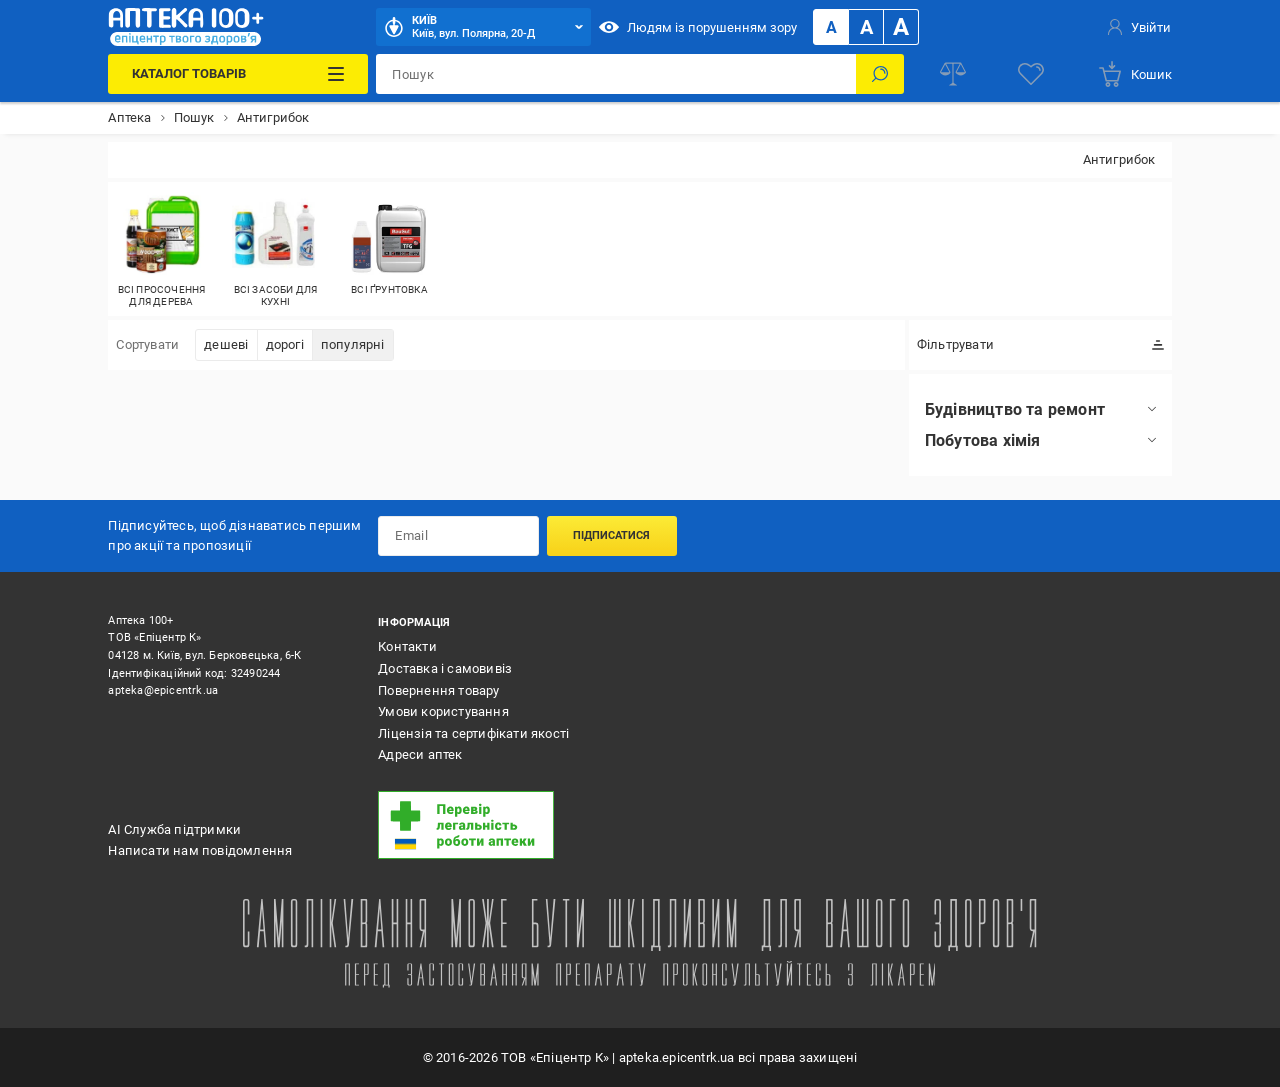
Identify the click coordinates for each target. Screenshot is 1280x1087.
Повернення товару (438, 690)
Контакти (407, 646)
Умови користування (443, 711)
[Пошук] (880, 74)
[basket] (1134, 74)
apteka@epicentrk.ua (163, 690)
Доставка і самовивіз (445, 668)
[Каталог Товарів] (238, 74)
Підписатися (611, 535)
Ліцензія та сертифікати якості (473, 733)
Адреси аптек (420, 754)
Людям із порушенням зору (698, 27)
